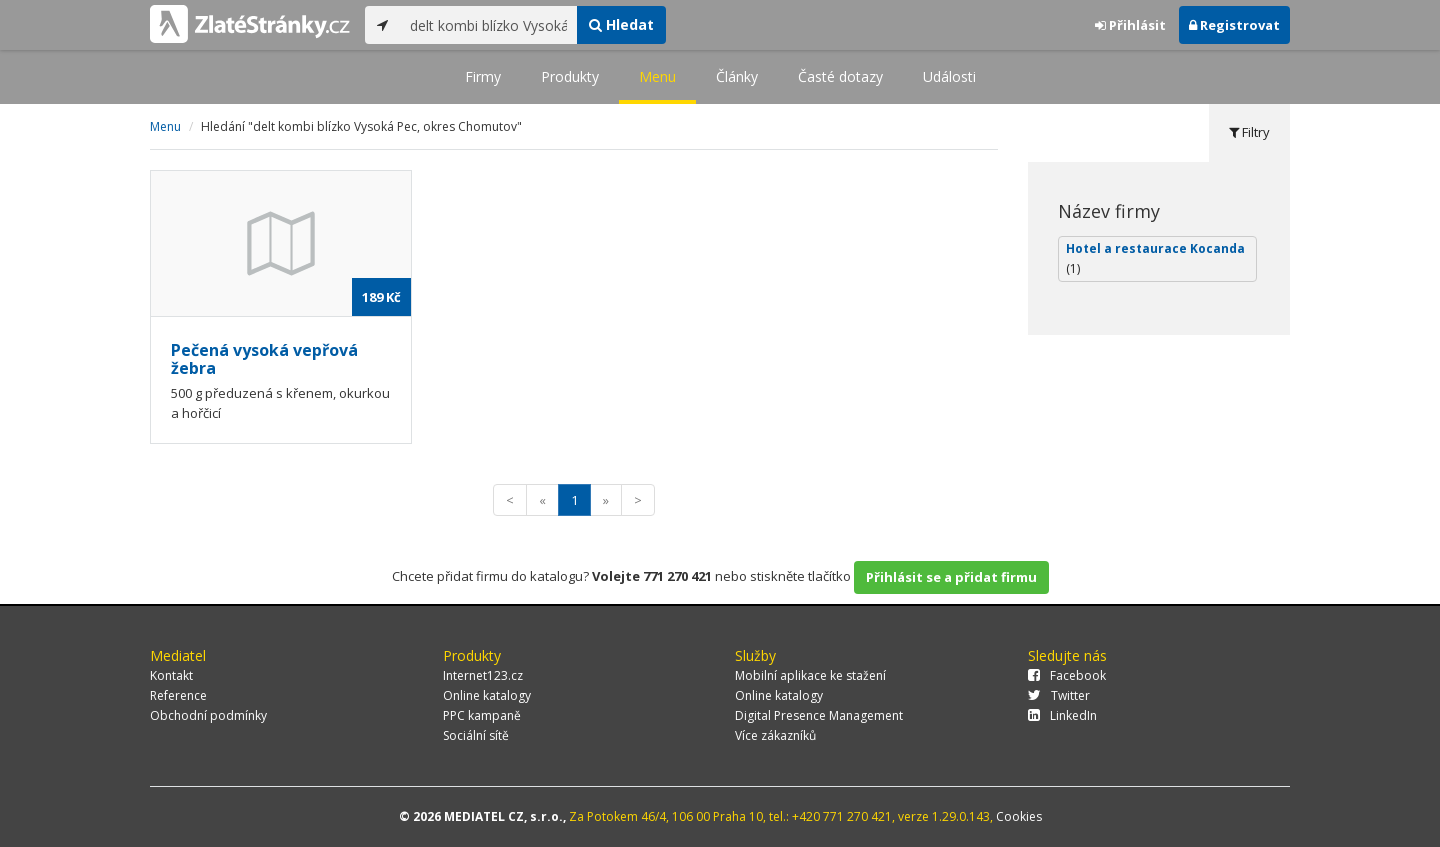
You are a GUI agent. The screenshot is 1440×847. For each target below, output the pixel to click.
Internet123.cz (483, 675)
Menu (657, 76)
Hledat (621, 24)
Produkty (570, 76)
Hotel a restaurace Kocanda (1155, 258)
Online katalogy (487, 695)
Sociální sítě (476, 735)
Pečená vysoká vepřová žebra (264, 359)
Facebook (1067, 675)
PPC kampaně (482, 715)
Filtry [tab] (1249, 132)
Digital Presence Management (819, 715)
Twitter (1059, 695)
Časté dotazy (840, 76)
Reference (178, 695)
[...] (488, 25)
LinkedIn (1062, 715)
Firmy (483, 76)
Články (737, 76)
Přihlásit (1130, 25)
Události (949, 76)
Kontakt (171, 675)
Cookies (1019, 816)
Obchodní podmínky (208, 715)
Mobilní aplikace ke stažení (810, 675)
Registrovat (1234, 25)
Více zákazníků (775, 735)
